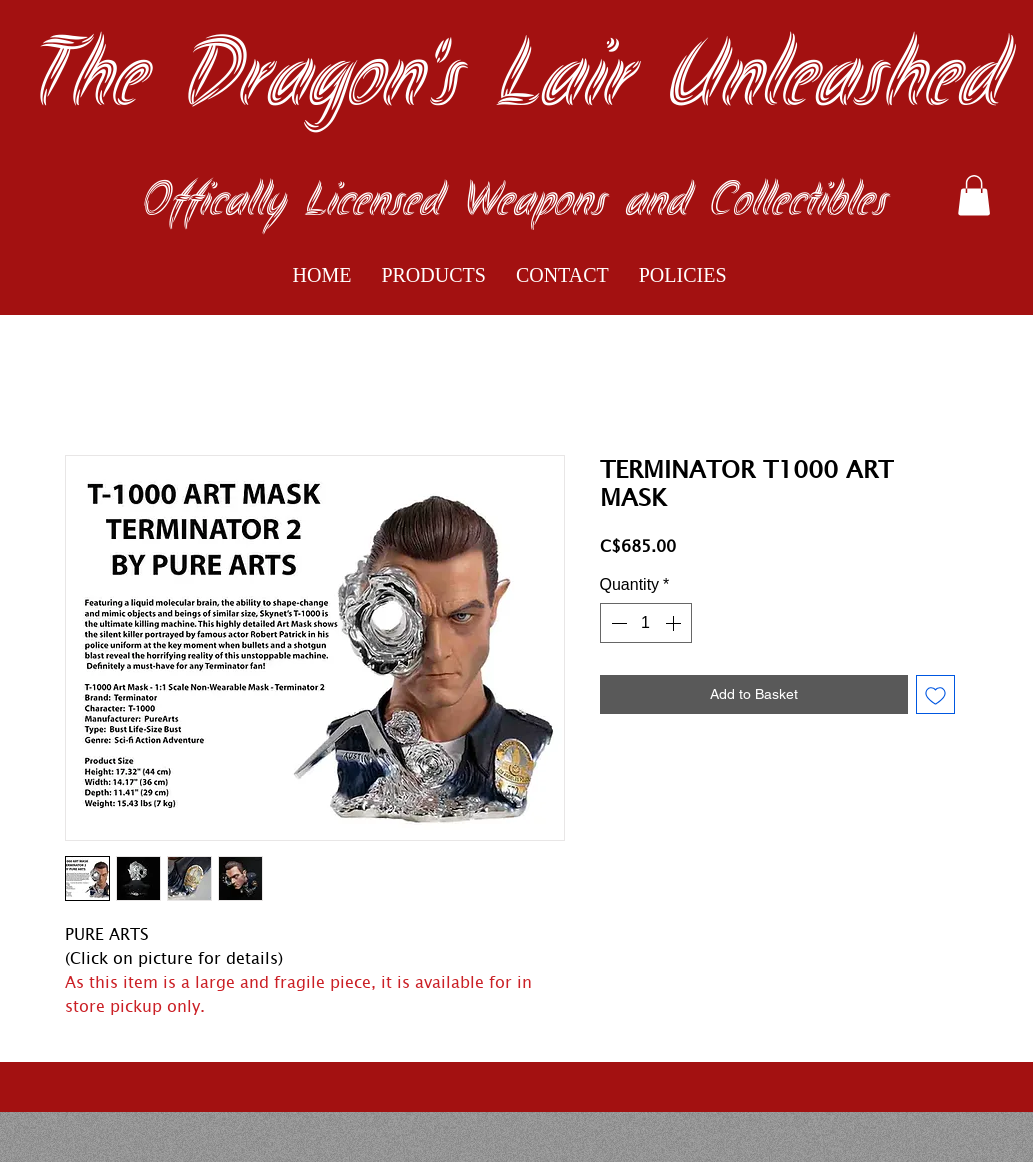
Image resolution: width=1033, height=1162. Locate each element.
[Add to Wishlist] (935, 694)
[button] (974, 195)
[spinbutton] (646, 623)
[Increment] (675, 623)
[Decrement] (617, 623)
